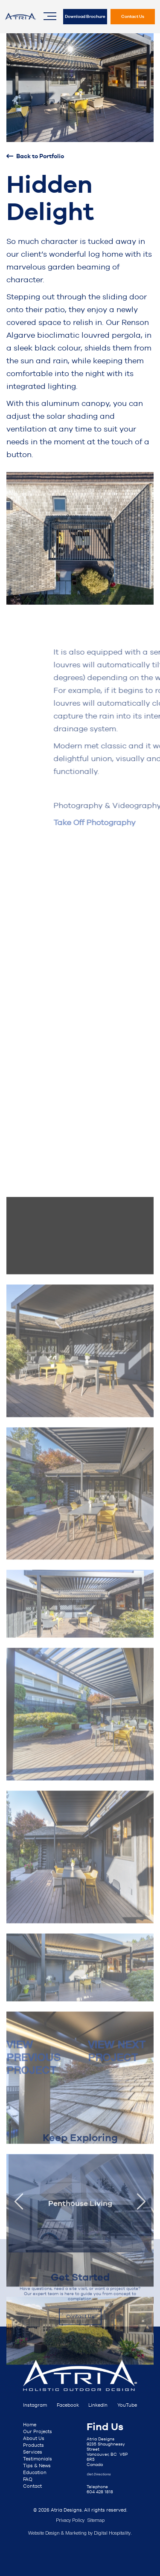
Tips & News (37, 2465)
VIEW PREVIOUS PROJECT (33, 2072)
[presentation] (19, 2260)
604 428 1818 (100, 2491)
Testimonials (37, 2458)
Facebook (68, 2405)
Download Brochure (85, 16)
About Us (33, 2438)
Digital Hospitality (112, 2533)
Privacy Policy (70, 2520)
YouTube (127, 2405)
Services (32, 2451)
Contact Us (132, 16)
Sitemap (96, 2520)
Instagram (35, 2405)
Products (33, 2445)
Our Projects (37, 2431)
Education (35, 2472)
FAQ (27, 2479)
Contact (32, 2486)
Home (29, 2424)
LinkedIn (98, 2405)
